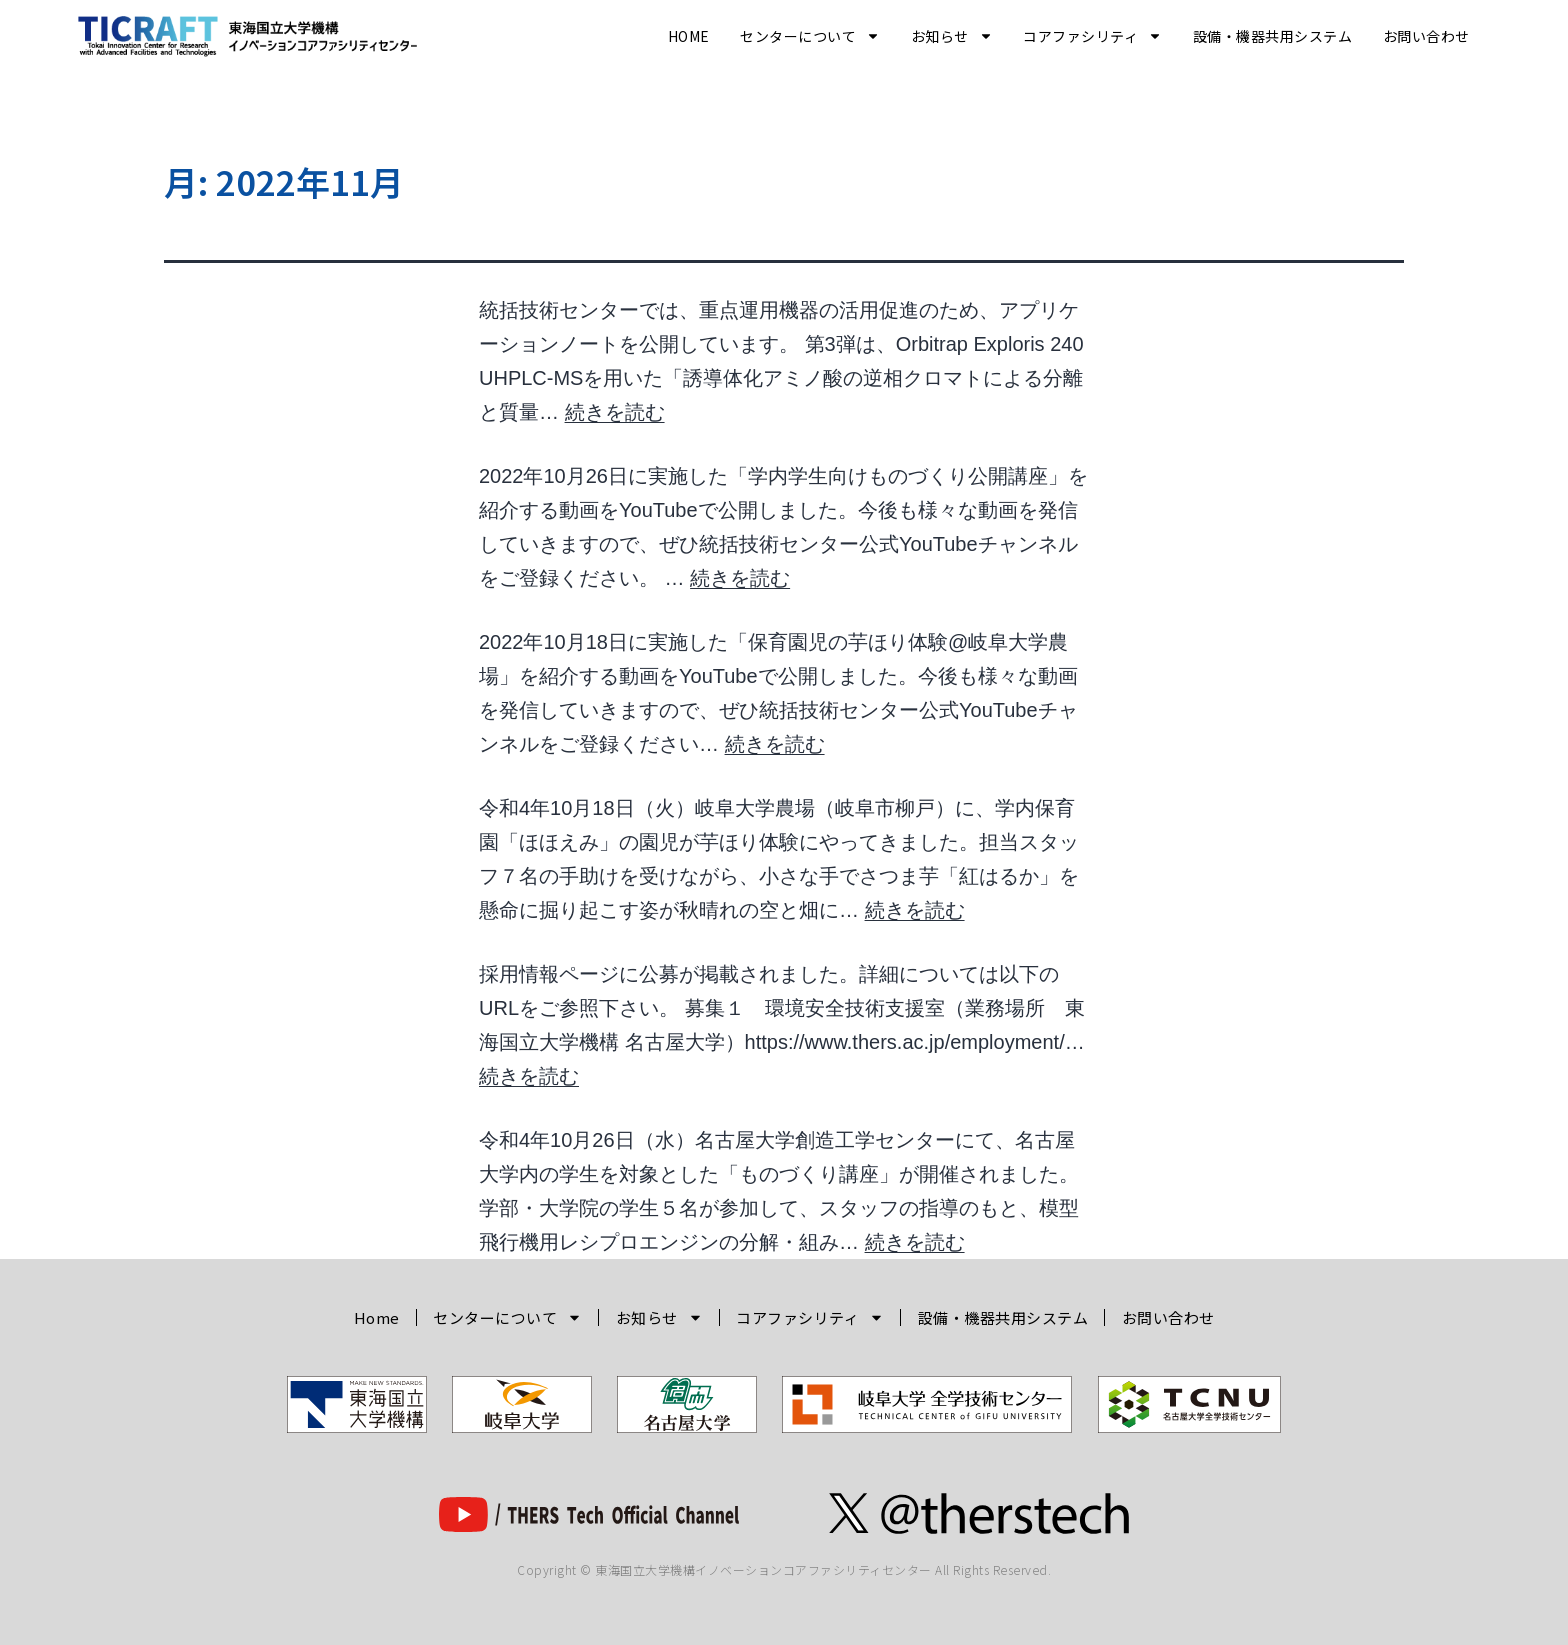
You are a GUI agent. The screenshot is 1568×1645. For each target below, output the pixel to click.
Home (689, 36)
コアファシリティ (1092, 36)
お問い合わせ (1426, 36)
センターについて (810, 36)
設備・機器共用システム (1273, 36)
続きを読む (615, 412)
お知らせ (952, 36)
